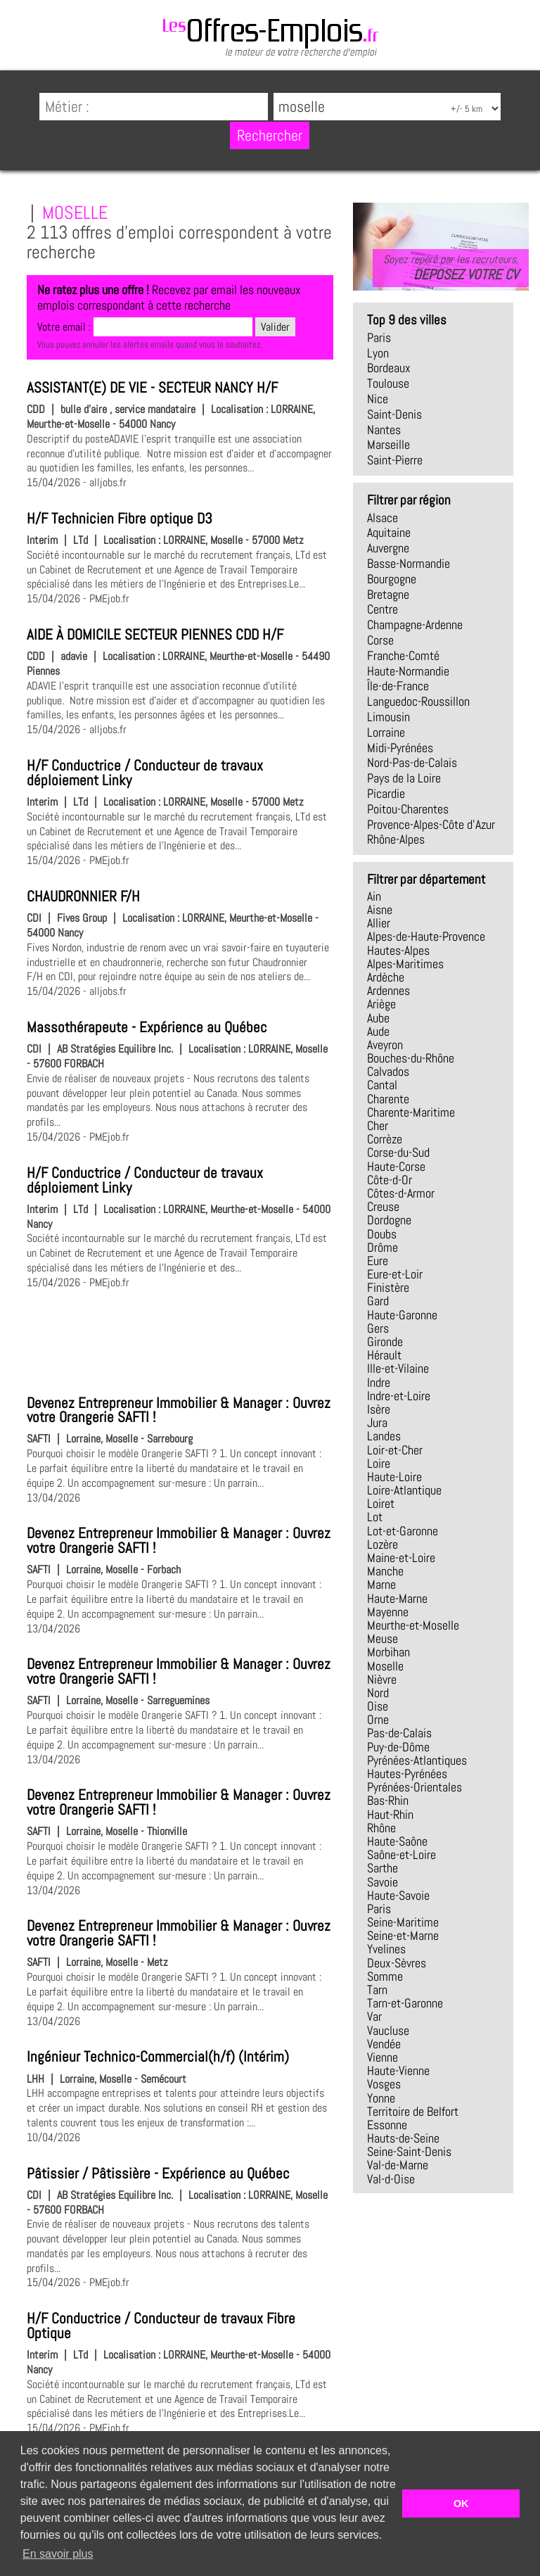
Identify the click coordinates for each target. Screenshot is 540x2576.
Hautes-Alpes (398, 950)
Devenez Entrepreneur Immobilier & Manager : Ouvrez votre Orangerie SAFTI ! (178, 1410)
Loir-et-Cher (395, 1450)
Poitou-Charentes (408, 809)
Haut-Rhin (390, 1814)
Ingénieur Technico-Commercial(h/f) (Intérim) (158, 2057)
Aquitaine (389, 532)
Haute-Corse (396, 1166)
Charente (388, 1099)
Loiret (380, 1503)
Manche (385, 1571)
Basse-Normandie (408, 563)
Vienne (382, 2057)
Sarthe (382, 1868)
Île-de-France (398, 686)
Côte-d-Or (389, 1180)
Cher (377, 1126)
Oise (377, 1706)
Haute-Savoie (398, 1895)
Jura (377, 1422)
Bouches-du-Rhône (410, 1058)
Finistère (388, 1287)
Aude (378, 1031)
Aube (378, 1018)
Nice (377, 399)
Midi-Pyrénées (400, 748)
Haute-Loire (394, 1477)
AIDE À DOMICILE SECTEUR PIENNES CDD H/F (155, 635)
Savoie (382, 1882)
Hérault (384, 1355)
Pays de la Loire (404, 778)
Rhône (381, 1828)
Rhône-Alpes (396, 839)
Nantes (384, 430)
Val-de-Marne (397, 2165)
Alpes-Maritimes (405, 964)
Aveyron (385, 1045)
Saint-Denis (394, 414)
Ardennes (388, 990)
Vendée (384, 2044)
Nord (378, 1693)
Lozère (382, 1544)
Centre (382, 609)
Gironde (385, 1342)
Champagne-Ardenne (415, 625)
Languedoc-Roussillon (418, 701)
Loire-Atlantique (404, 1490)
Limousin (388, 717)
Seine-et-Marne (403, 1935)
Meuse (382, 1639)
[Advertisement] (180, 1340)
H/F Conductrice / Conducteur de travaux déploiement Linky (145, 772)
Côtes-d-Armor (401, 1193)
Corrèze (384, 1139)
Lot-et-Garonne (402, 1531)
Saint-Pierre (395, 460)
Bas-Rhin (388, 1800)
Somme (385, 1976)
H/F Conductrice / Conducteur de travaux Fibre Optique (161, 2325)
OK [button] (461, 2503)
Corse (380, 640)
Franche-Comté (403, 656)
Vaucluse (388, 2030)
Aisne (379, 910)
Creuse (383, 1206)
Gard (378, 1301)
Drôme (382, 1247)
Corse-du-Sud (398, 1152)
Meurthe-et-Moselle (413, 1625)
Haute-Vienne (398, 2071)
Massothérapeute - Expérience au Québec (147, 1027)
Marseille (388, 444)
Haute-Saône (397, 1841)
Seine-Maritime (403, 1922)
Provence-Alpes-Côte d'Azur (431, 824)
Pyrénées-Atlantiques (417, 1760)
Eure (377, 1261)
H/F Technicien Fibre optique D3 (119, 518)
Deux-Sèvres (396, 1963)
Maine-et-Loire (401, 1558)
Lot (374, 1517)
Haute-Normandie (408, 671)
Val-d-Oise (391, 2179)
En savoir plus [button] (58, 2554)
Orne (378, 1719)
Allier (378, 923)
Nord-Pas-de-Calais (412, 762)
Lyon (378, 353)
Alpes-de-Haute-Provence (426, 936)
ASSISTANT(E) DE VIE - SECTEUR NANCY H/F (152, 388)
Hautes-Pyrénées (407, 1774)
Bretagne (388, 594)
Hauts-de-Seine (403, 2138)
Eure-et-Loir (395, 1274)
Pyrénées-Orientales (414, 1787)
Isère (378, 1409)
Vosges (384, 2084)
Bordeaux (389, 368)
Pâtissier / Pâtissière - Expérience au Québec (158, 2173)
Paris (379, 337)
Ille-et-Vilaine (398, 1368)
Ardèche (385, 977)
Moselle (385, 1666)
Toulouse (388, 383)
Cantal (382, 1085)
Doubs (382, 1234)
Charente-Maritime (411, 1112)
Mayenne (388, 1612)
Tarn (377, 1990)
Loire (378, 1463)
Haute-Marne (397, 1598)
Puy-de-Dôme (398, 1747)
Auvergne (388, 548)
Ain (374, 896)
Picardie (386, 793)
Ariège (381, 1004)
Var (374, 2016)
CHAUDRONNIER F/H (83, 896)
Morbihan (388, 1652)
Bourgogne (391, 579)
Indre (378, 1382)
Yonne (381, 2098)
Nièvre (382, 1679)
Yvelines (386, 1949)
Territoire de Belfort (412, 2111)
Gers (378, 1328)
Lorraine (386, 732)
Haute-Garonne (402, 1315)
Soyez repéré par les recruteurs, (450, 267)
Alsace (382, 518)
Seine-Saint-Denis (409, 2151)
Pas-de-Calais (399, 1733)
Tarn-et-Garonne (405, 2003)
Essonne (387, 2125)
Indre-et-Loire (398, 1396)
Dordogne (389, 1220)
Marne (381, 1584)
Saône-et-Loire (401, 1855)
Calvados (388, 1071)
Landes (384, 1436)
